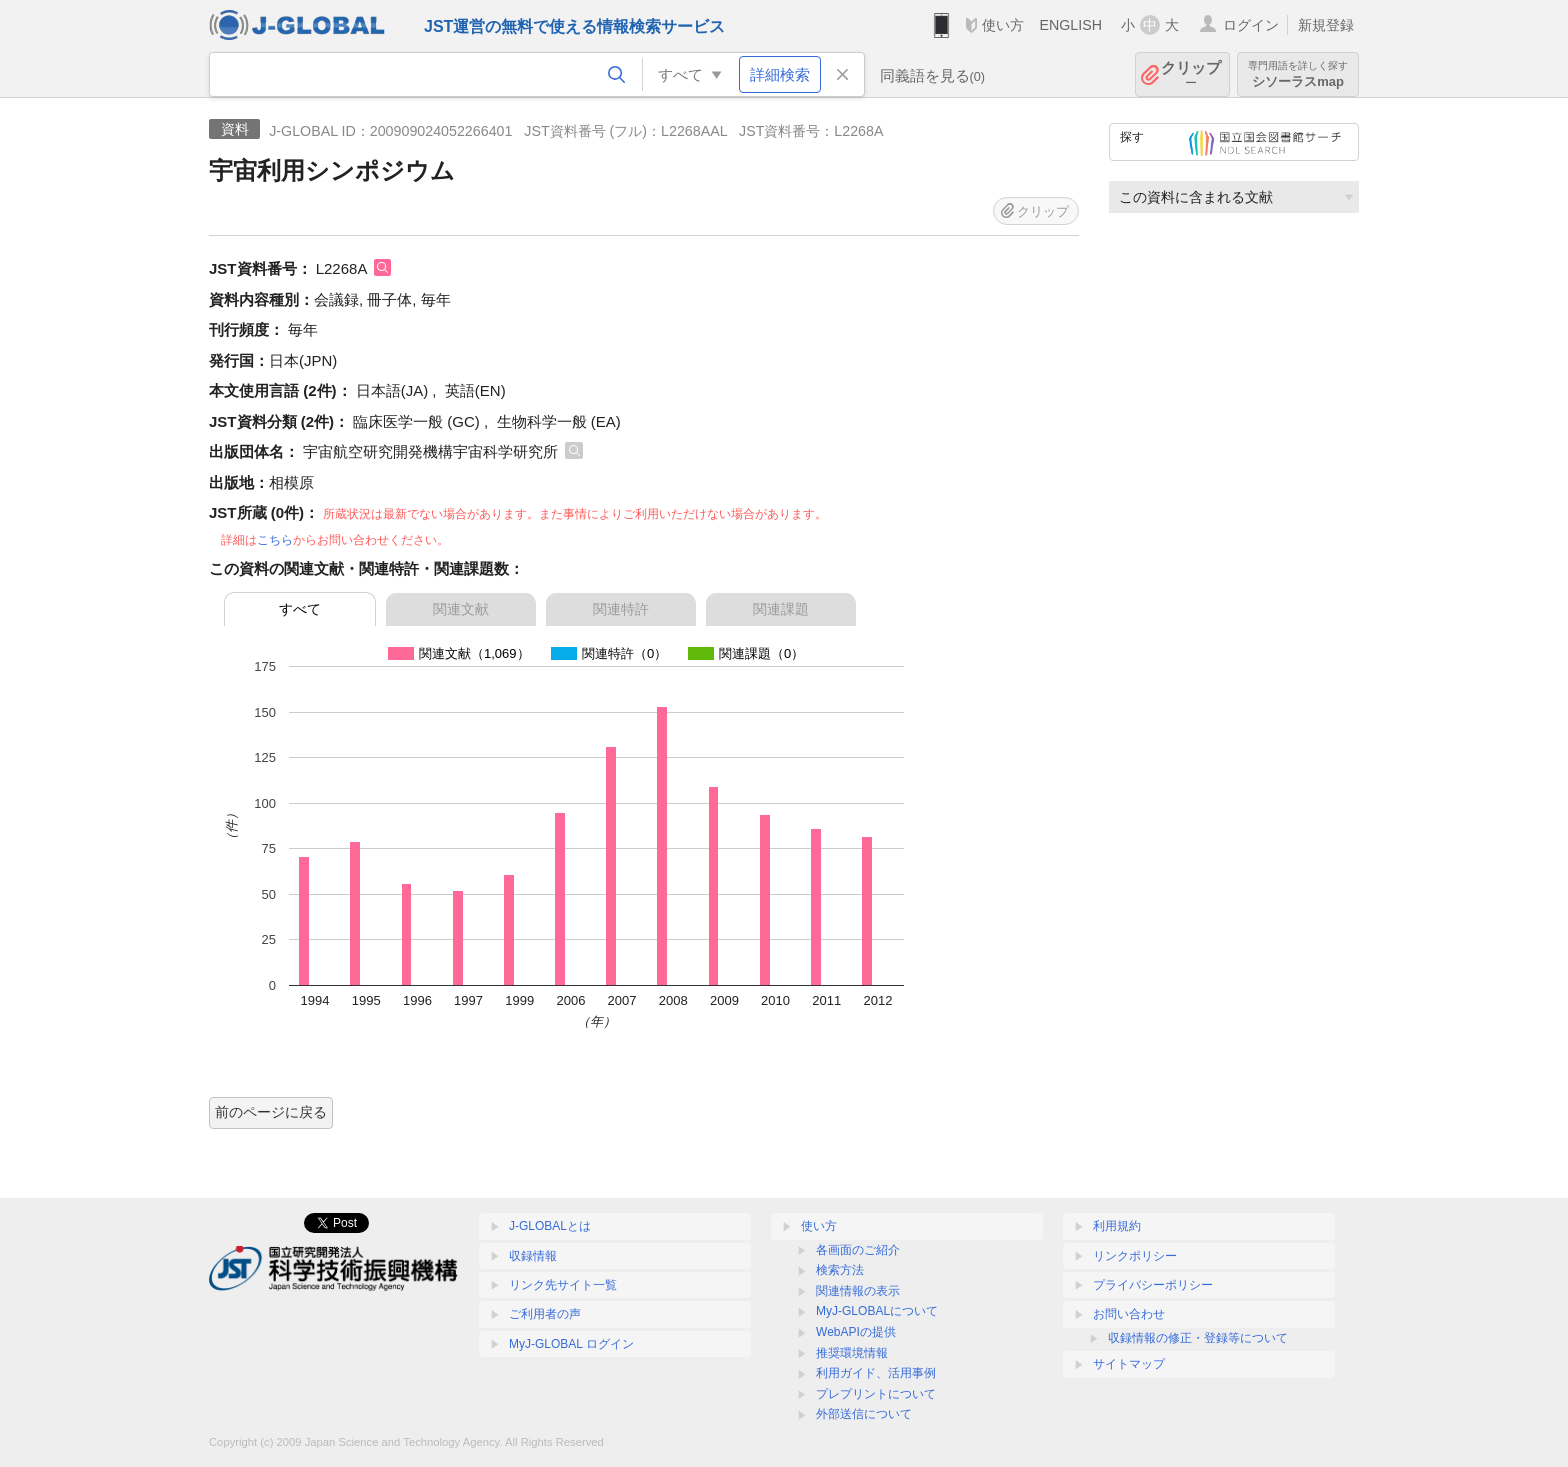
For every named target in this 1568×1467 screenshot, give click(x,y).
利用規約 (1117, 1226)
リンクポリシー (1135, 1256)
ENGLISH (1070, 25)
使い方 (1003, 25)
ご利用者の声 (545, 1314)
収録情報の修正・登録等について (1198, 1338)
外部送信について (864, 1414)
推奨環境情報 (852, 1353)
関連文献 (461, 609)
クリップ (1191, 74)
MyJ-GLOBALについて (877, 1311)
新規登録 (1326, 25)
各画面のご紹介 (858, 1250)
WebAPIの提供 (856, 1332)
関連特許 (621, 609)
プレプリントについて (876, 1394)
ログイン (1251, 25)
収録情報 (533, 1256)
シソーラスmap (1298, 74)
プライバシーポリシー (1153, 1285)
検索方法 (840, 1270)
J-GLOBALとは (550, 1226)
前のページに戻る (271, 1112)
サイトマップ (1129, 1364)
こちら (275, 540)
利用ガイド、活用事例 (876, 1373)
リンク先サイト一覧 (563, 1285)
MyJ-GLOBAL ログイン (571, 1344)
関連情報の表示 (858, 1291)
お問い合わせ (1129, 1314)
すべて (300, 609)
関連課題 (781, 609)
